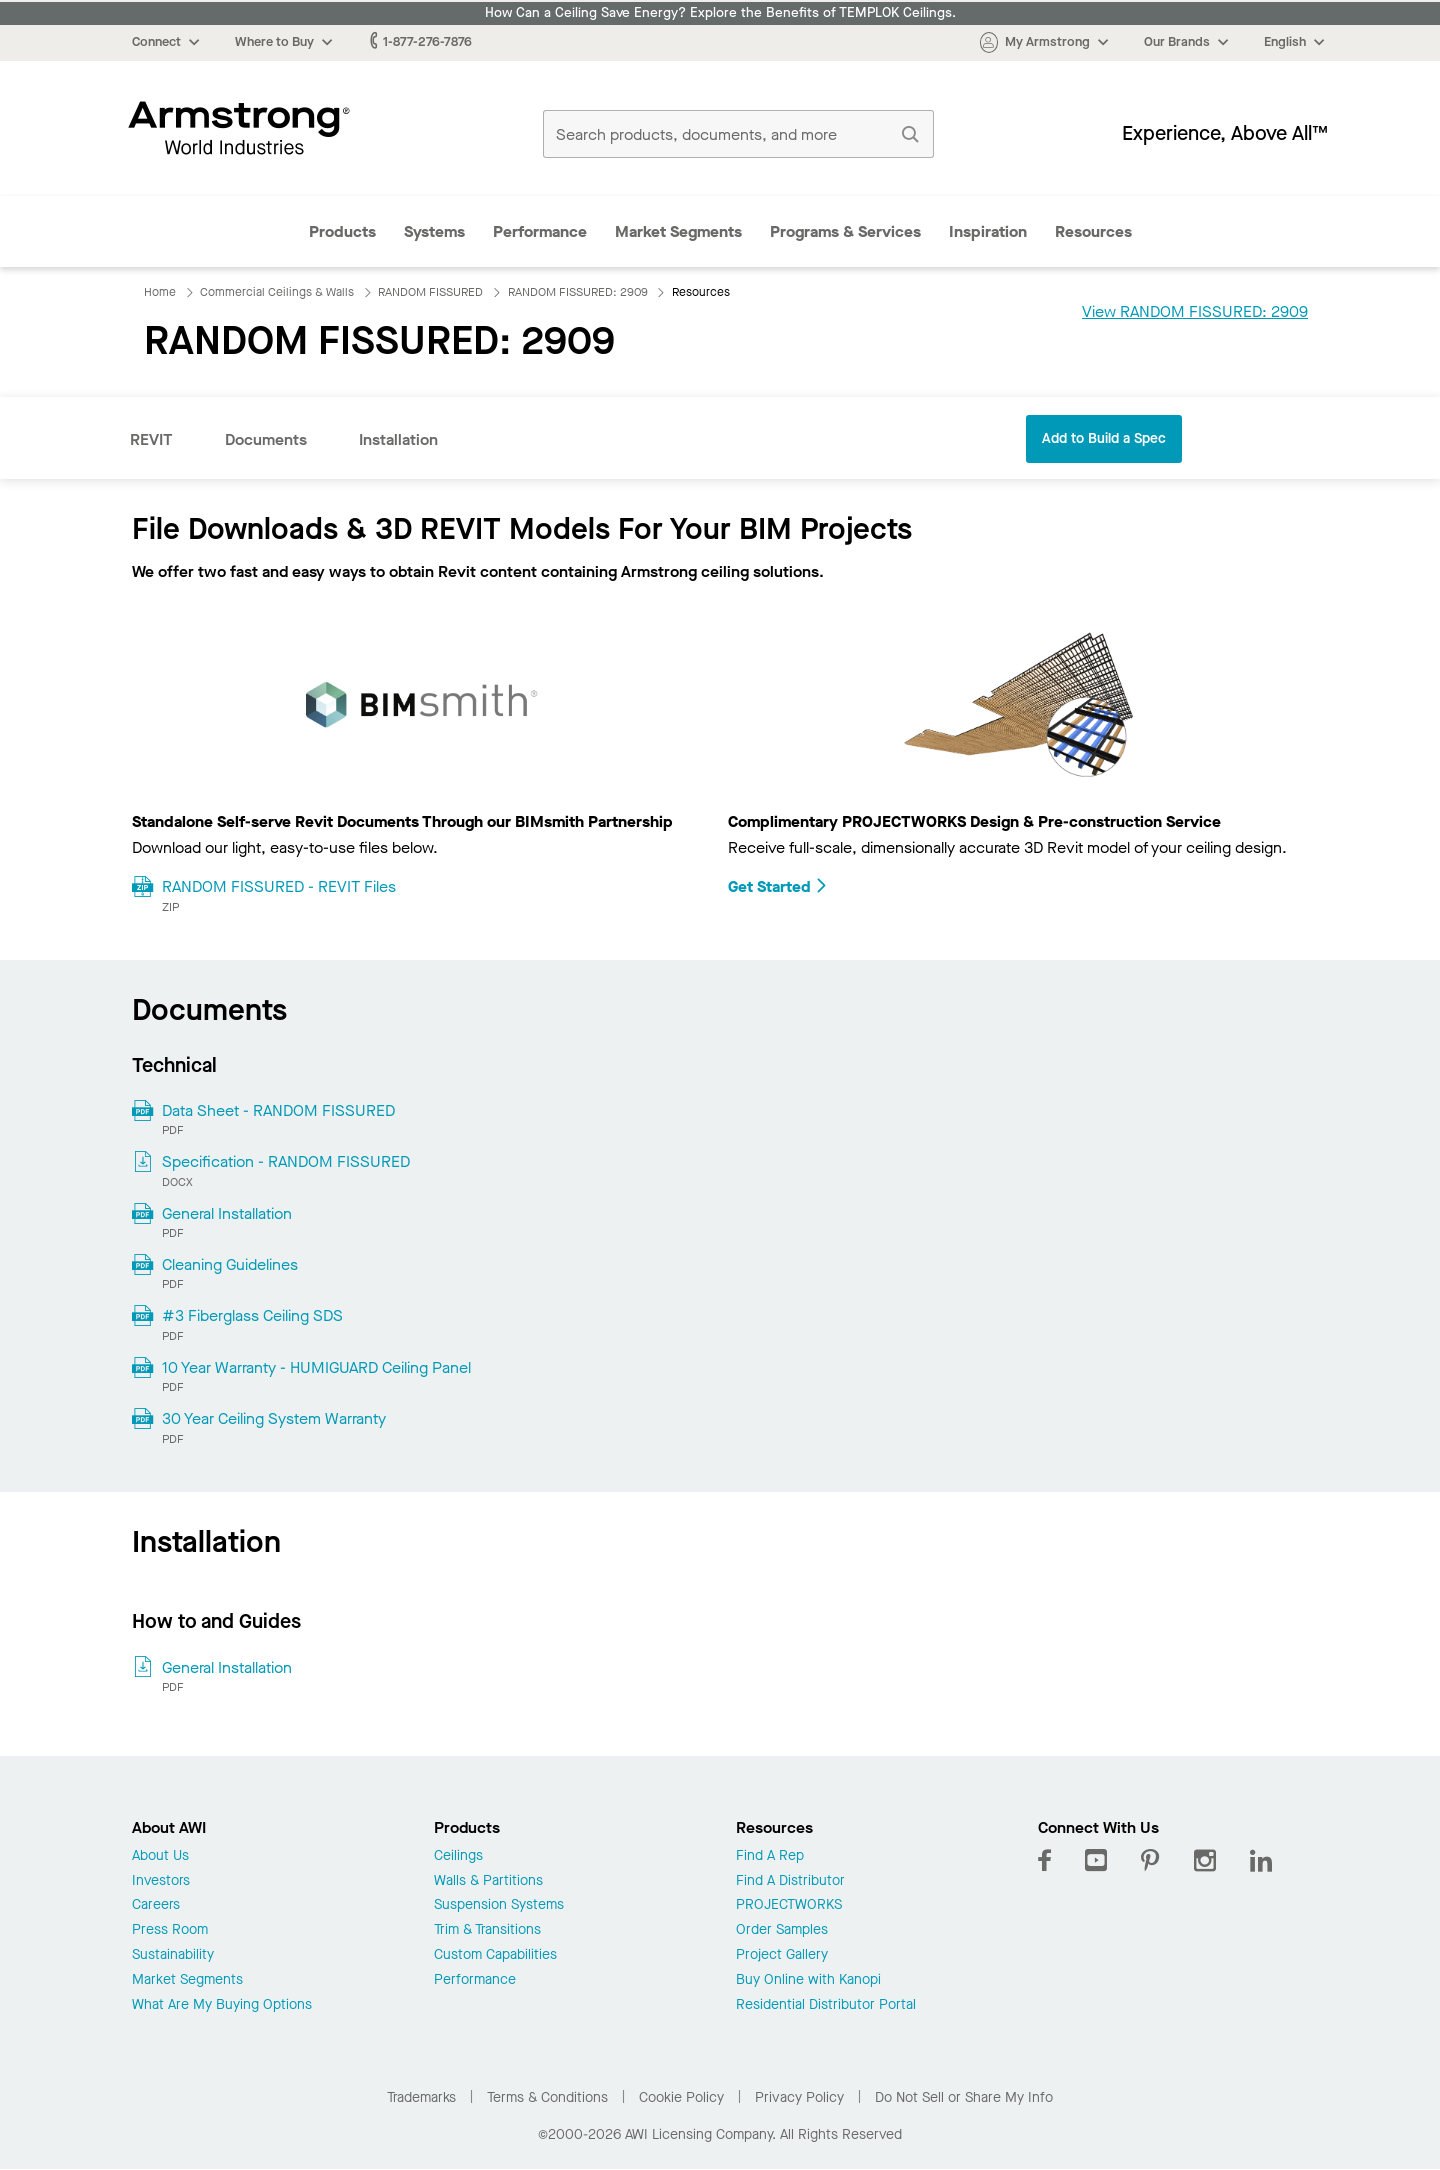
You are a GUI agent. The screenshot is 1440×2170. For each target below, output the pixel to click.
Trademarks (421, 2097)
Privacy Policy (799, 2097)
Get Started (778, 886)
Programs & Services (845, 231)
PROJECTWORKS (789, 1905)
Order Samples (782, 1930)
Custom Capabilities (495, 1955)
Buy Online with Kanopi (808, 1980)
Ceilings (458, 1856)
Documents (266, 439)
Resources (1093, 231)
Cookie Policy (681, 2097)
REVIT (151, 439)
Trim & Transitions (487, 1930)
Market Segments (678, 231)
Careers (156, 1905)
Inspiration (988, 231)
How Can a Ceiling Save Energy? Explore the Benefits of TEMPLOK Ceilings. (720, 13)
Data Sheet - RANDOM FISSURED (278, 1110)
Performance (540, 231)
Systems (434, 231)
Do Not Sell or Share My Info (964, 2097)
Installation (398, 439)
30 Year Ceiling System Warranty (274, 1418)
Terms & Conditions (547, 2097)
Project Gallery (782, 1955)
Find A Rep (770, 1856)
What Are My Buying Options (222, 2005)
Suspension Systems (499, 1905)
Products (342, 231)
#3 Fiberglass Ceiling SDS (252, 1315)
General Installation (227, 1213)
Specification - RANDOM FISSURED (286, 1161)
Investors (161, 1881)
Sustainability (173, 1955)
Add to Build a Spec (1104, 438)
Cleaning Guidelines (230, 1264)
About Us (160, 1856)
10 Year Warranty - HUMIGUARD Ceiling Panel (316, 1367)
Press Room (170, 1930)
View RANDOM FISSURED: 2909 (1195, 311)
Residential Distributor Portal (826, 2005)
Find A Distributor (790, 1881)
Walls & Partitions (488, 1881)
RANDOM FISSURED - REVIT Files (279, 886)
